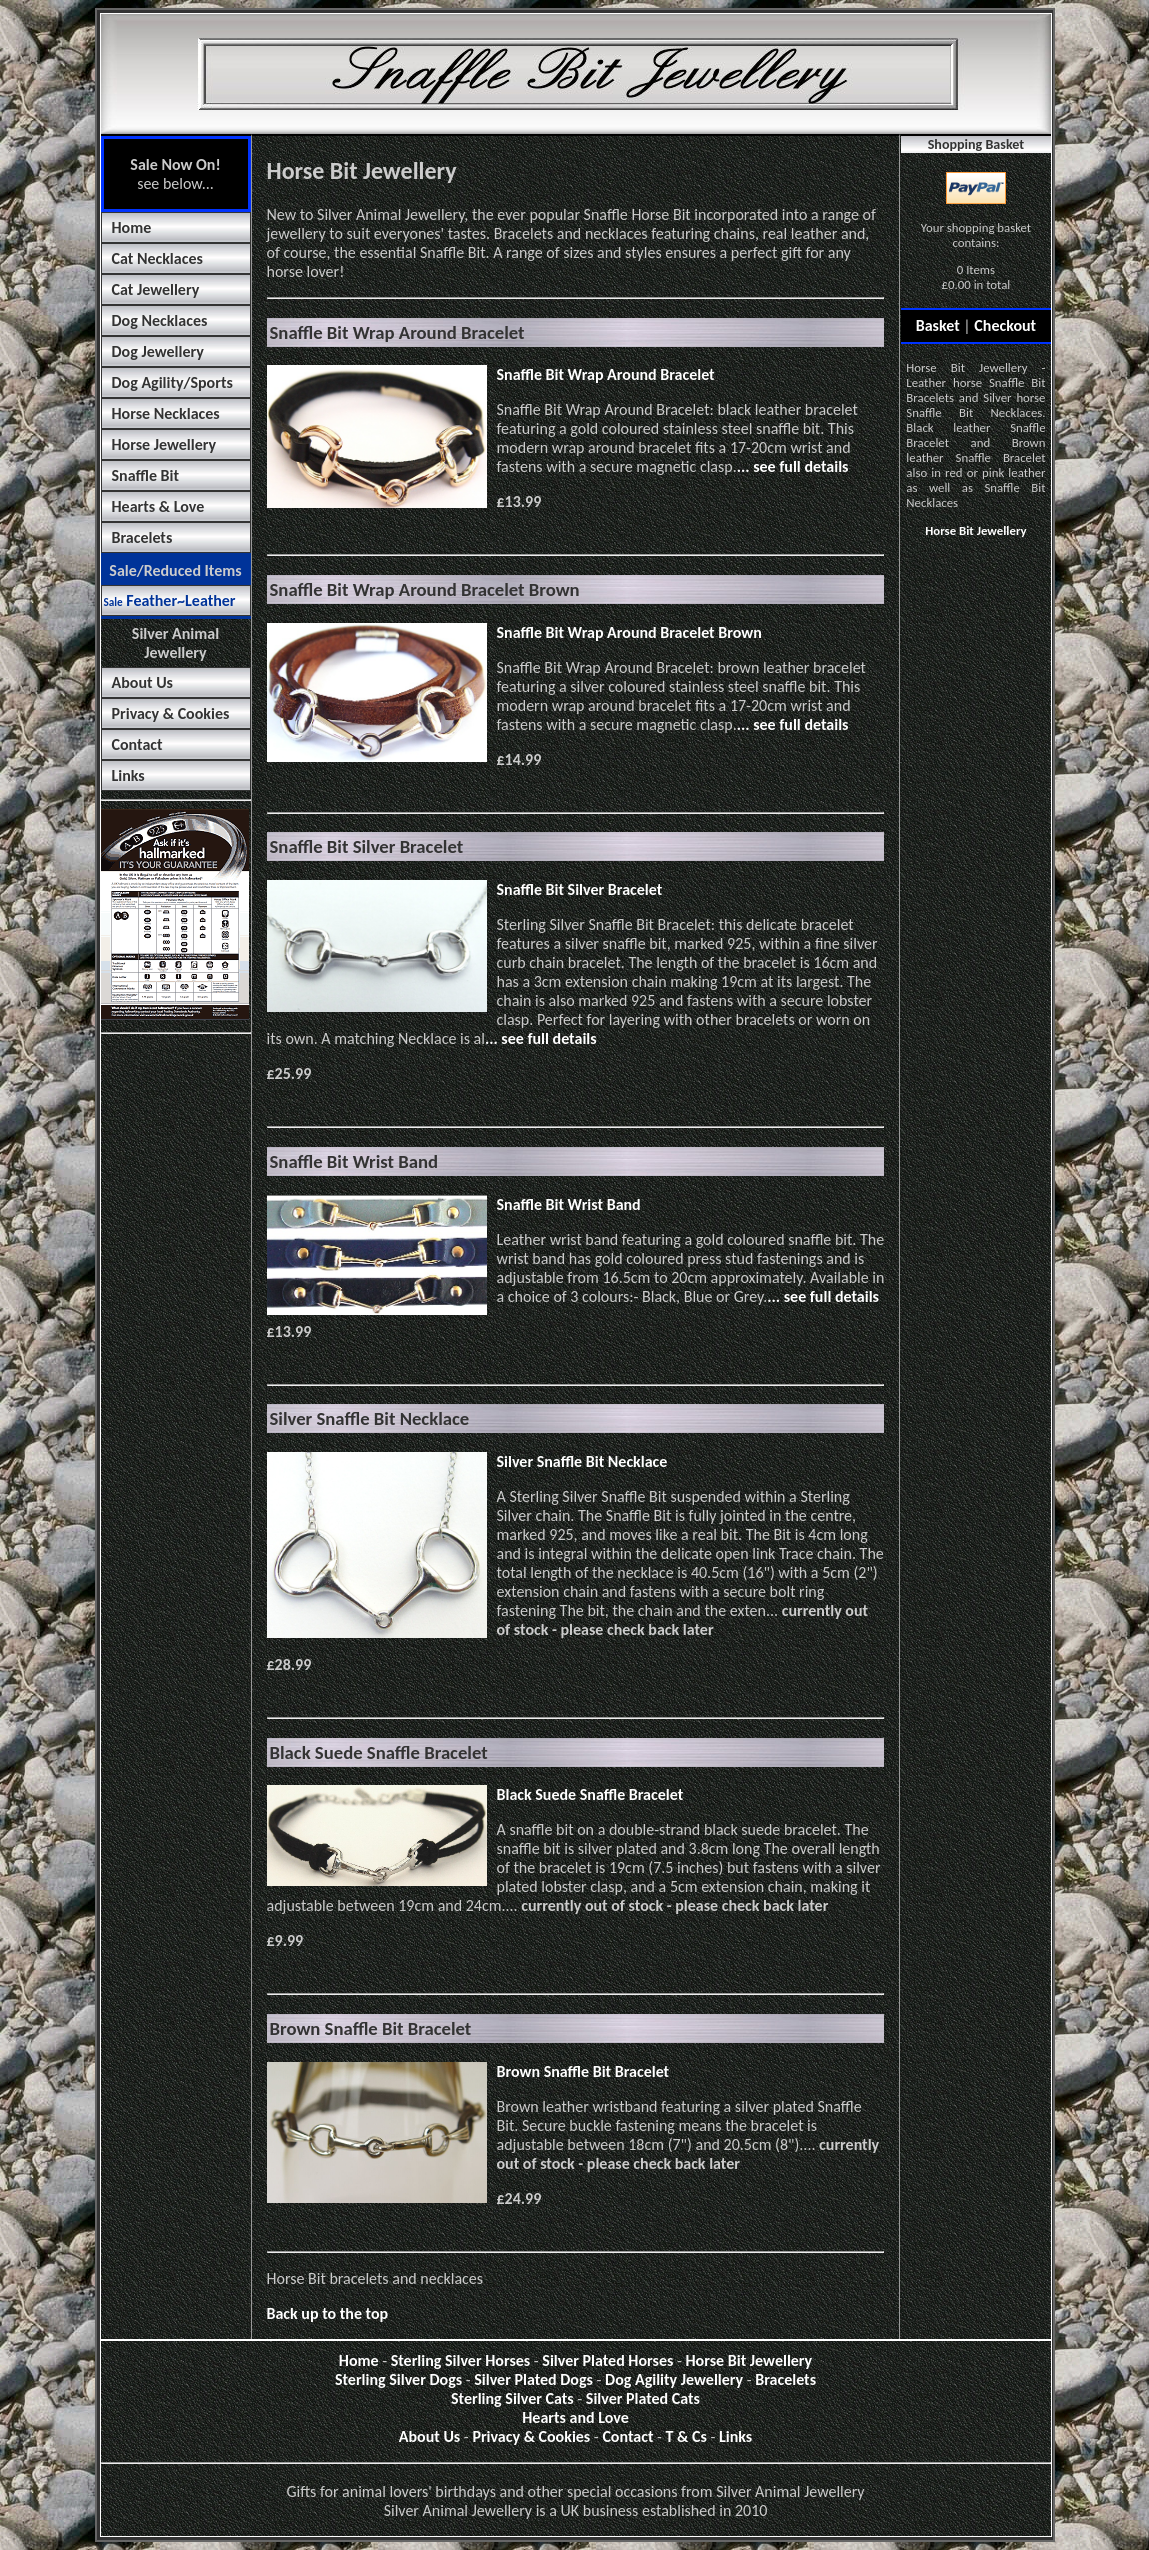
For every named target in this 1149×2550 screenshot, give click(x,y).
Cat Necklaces (157, 258)
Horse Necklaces (166, 413)
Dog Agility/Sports (172, 382)
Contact (137, 744)
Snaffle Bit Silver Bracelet (580, 889)
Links (128, 775)
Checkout (1005, 325)
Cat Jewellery (156, 289)
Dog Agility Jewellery (674, 2379)
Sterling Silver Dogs (398, 2379)
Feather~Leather (170, 600)
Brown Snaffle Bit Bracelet (583, 2071)
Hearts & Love (158, 506)
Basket (938, 325)
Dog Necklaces (160, 320)
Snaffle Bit (146, 475)
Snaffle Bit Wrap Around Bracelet (606, 374)
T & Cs (686, 2436)
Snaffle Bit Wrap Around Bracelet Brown (629, 632)
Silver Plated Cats (643, 2398)
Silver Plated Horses (607, 2360)
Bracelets (142, 537)
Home (132, 227)
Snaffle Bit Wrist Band (569, 1204)
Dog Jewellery (158, 351)
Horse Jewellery (164, 444)
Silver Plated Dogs (533, 2379)
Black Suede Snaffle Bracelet (590, 1794)
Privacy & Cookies (171, 713)
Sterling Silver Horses (461, 2360)
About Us (142, 682)
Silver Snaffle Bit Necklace (582, 1461)
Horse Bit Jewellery (975, 530)
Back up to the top (328, 2313)
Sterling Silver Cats (512, 2398)
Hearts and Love (575, 2417)
